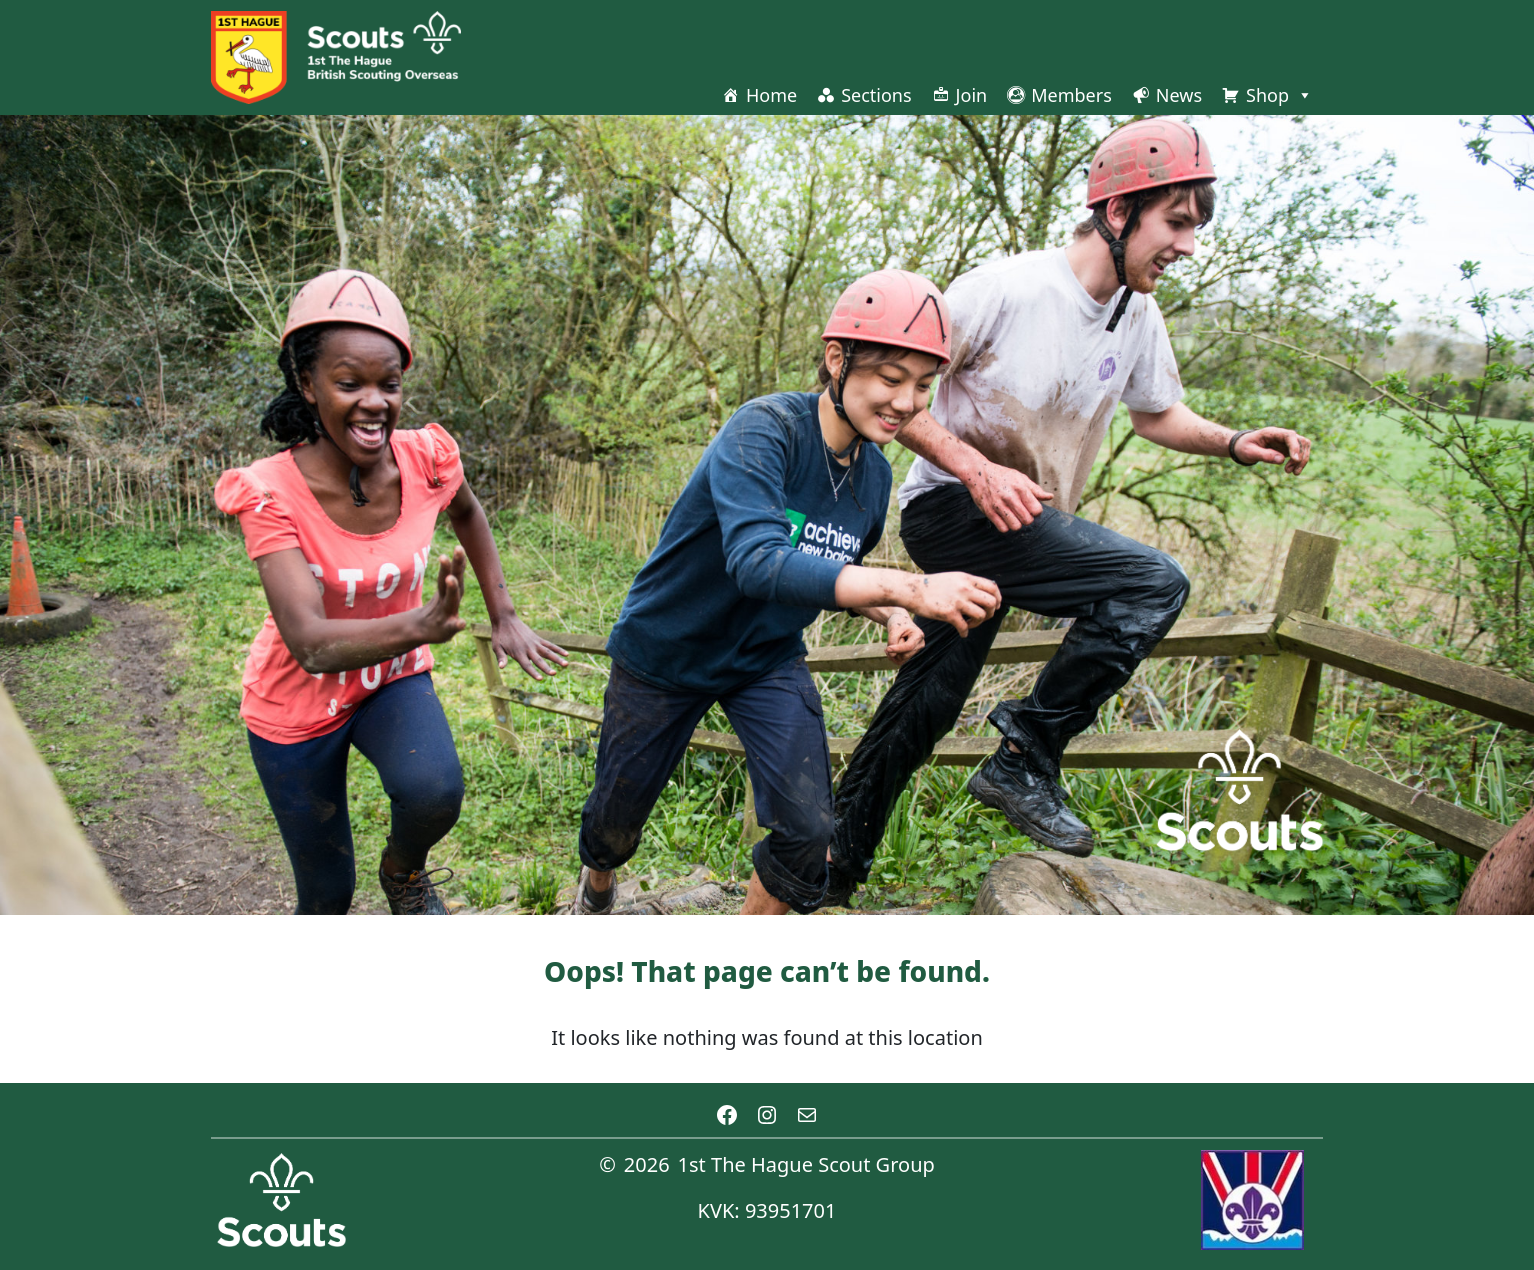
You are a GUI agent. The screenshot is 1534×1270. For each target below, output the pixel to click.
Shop (1279, 95)
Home (771, 95)
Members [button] (1071, 95)
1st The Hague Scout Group (806, 1164)
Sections (876, 95)
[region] (767, 515)
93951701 (791, 1210)
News (1179, 95)
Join (972, 95)
